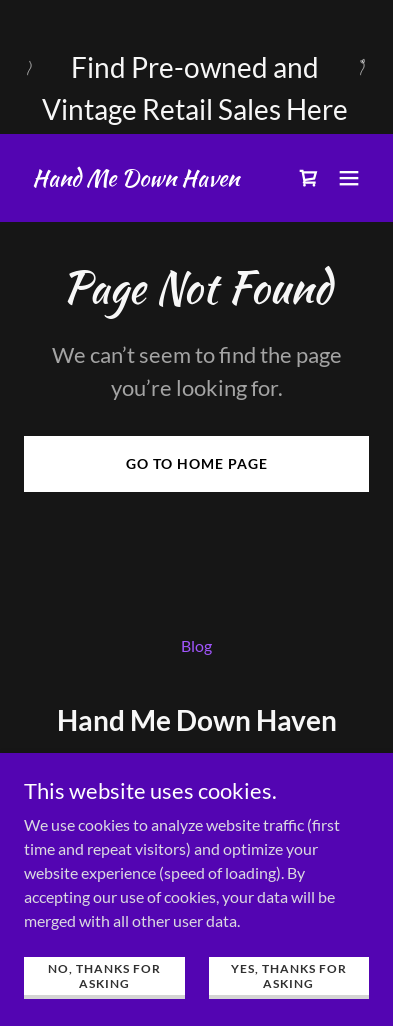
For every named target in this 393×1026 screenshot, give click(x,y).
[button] (349, 178)
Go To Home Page (197, 463)
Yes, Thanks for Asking (289, 975)
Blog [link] (196, 645)
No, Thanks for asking (104, 975)
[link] (135, 179)
